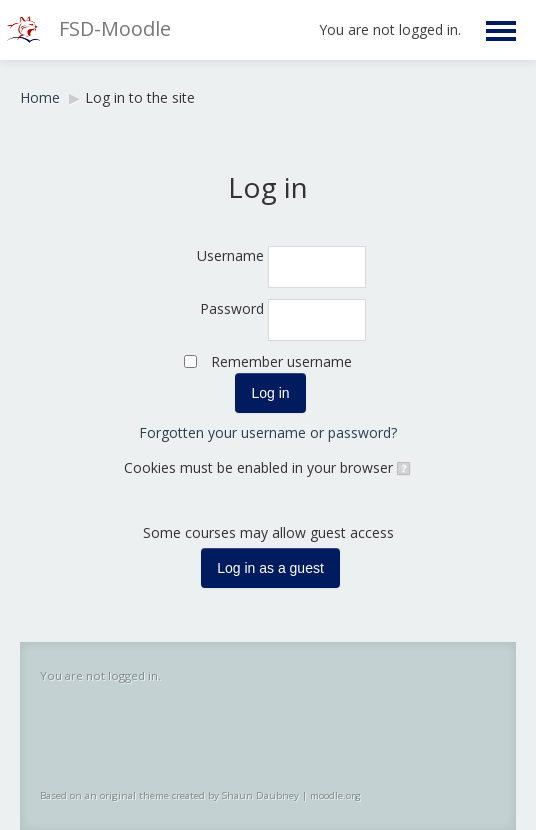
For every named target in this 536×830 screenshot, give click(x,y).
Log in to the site (140, 97)
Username (230, 255)
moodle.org (335, 795)
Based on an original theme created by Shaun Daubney (169, 795)
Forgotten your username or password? (268, 432)
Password (232, 308)
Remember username (281, 361)
